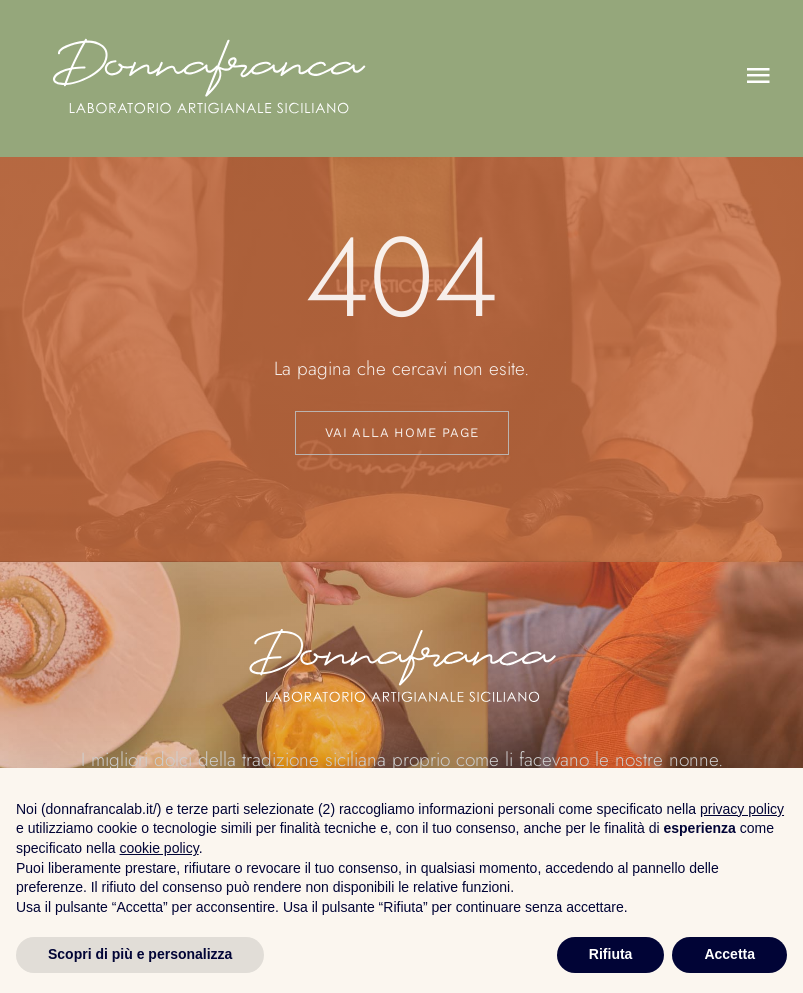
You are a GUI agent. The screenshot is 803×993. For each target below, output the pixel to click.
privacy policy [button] (742, 809)
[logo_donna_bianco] (208, 25)
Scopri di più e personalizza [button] (140, 954)
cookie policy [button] (159, 848)
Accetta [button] (729, 954)
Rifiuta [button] (611, 954)
